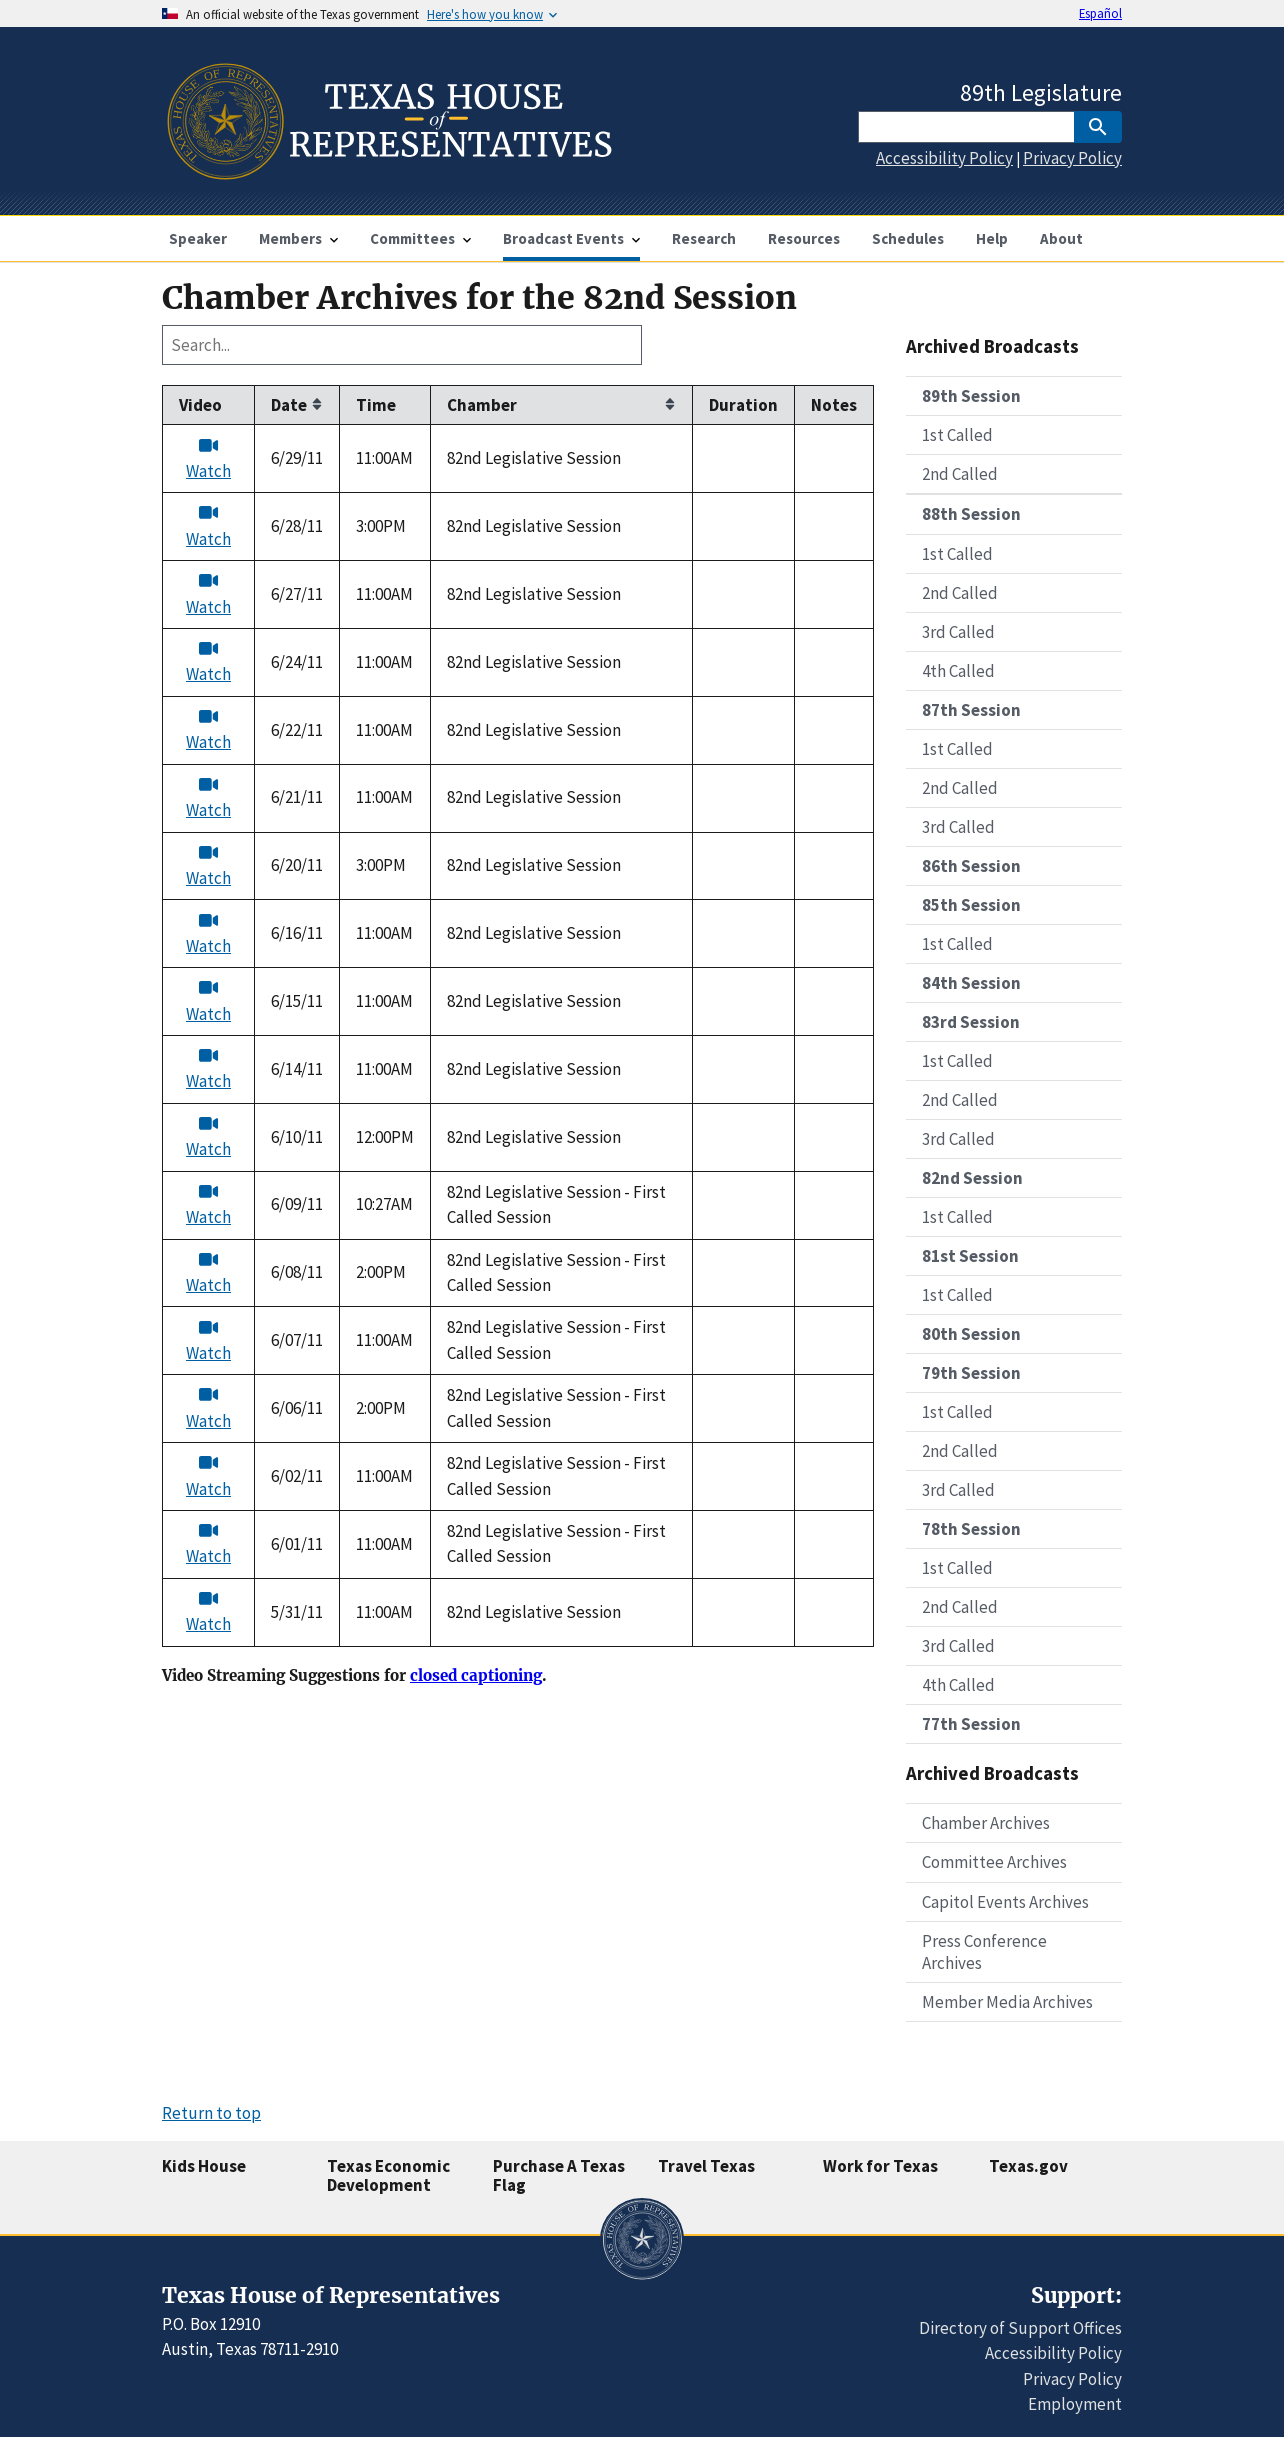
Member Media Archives (1007, 2002)
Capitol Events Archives (1005, 1902)
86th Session (971, 866)
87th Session (971, 710)
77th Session (971, 1724)
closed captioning (476, 1676)
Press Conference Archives (984, 1952)
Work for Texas (880, 2166)
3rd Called (958, 632)
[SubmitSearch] (1098, 127)
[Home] (387, 171)
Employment (1075, 2404)
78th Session (971, 1529)
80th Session (971, 1334)
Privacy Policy (1072, 158)
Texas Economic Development (388, 2175)
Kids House (204, 2166)
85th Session (971, 905)
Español (1100, 13)
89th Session (971, 396)
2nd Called (960, 474)
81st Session (970, 1256)
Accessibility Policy (944, 158)
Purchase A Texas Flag (559, 2175)
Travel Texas (706, 2166)
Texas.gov (1028, 2166)
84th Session (971, 983)
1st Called (957, 435)
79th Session (971, 1373)
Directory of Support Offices (1020, 2328)
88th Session (971, 514)
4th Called (958, 671)
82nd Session (972, 1178)
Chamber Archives (986, 1823)
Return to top (211, 2113)
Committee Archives (994, 1862)
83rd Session (971, 1022)
